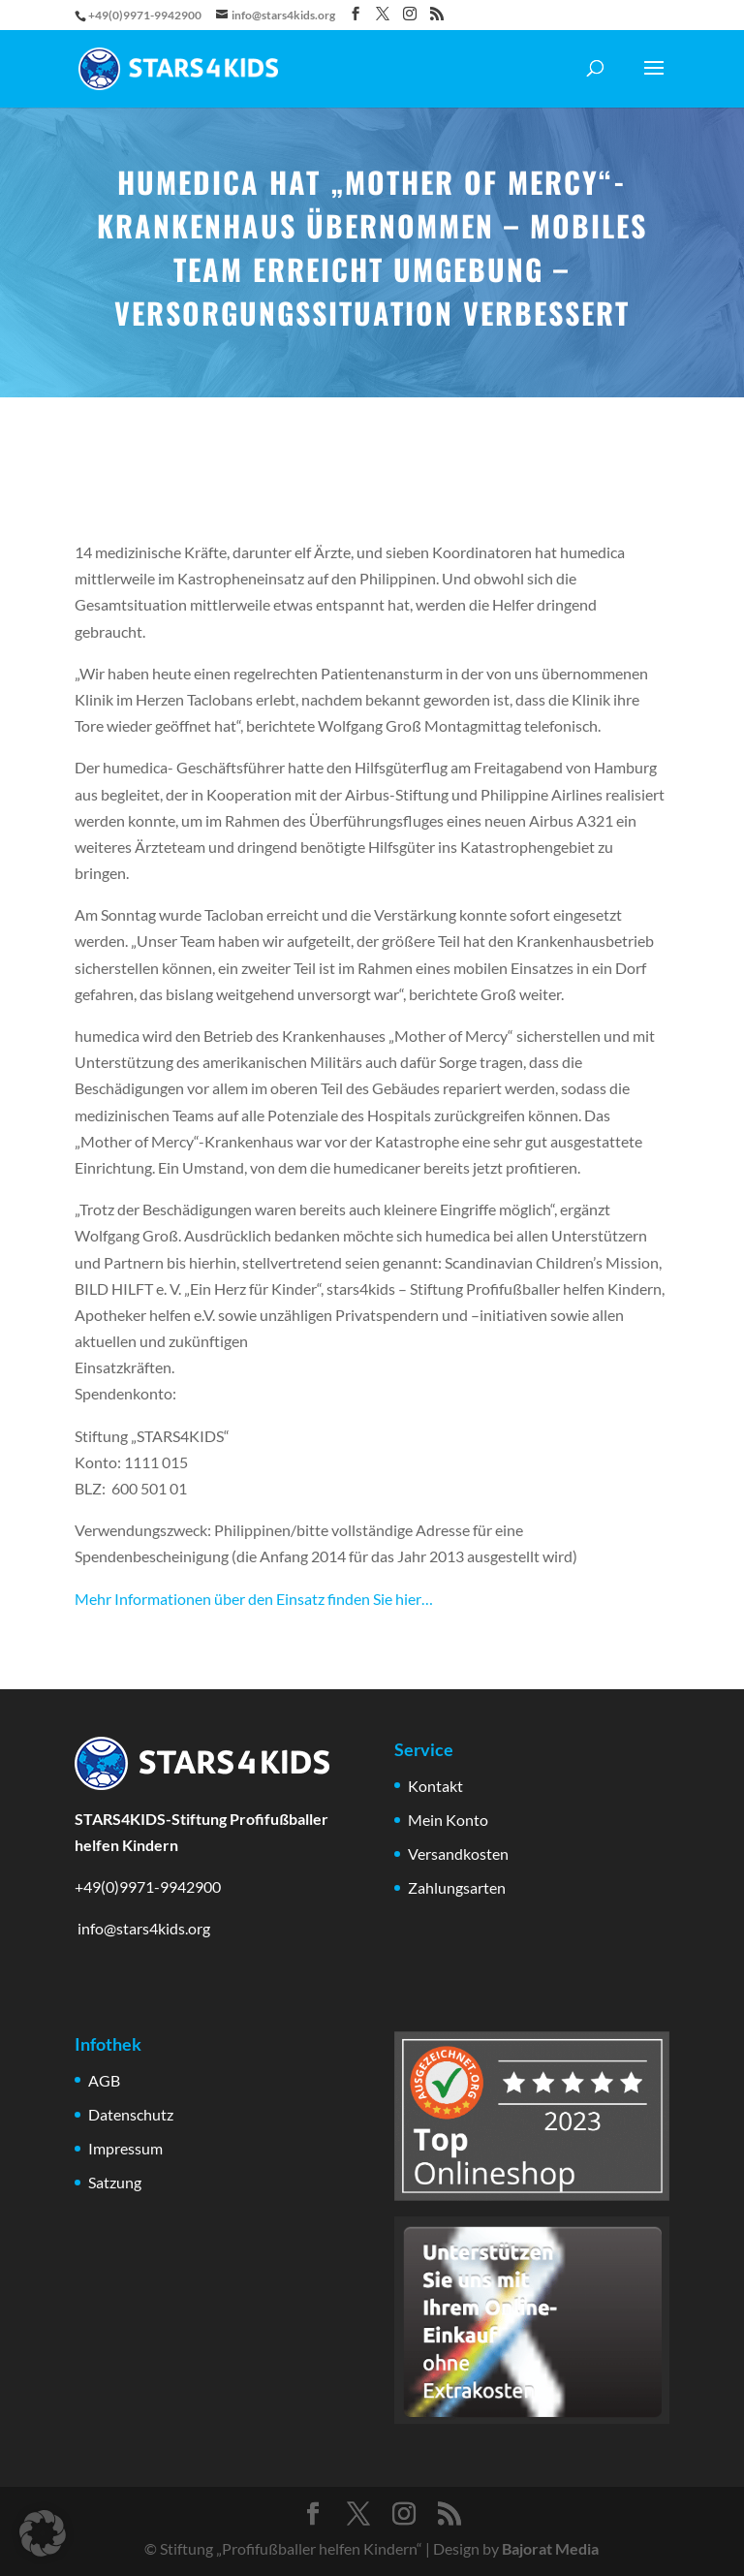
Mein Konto (448, 1819)
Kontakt (435, 1785)
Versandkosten (458, 1853)
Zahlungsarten (457, 1887)
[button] (42, 2533)
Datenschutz (130, 2114)
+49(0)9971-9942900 (148, 1886)
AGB (104, 2080)
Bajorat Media (550, 2548)
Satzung (114, 2182)
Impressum (125, 2148)
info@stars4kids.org (142, 1928)
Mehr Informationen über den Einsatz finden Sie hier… (254, 1598)
